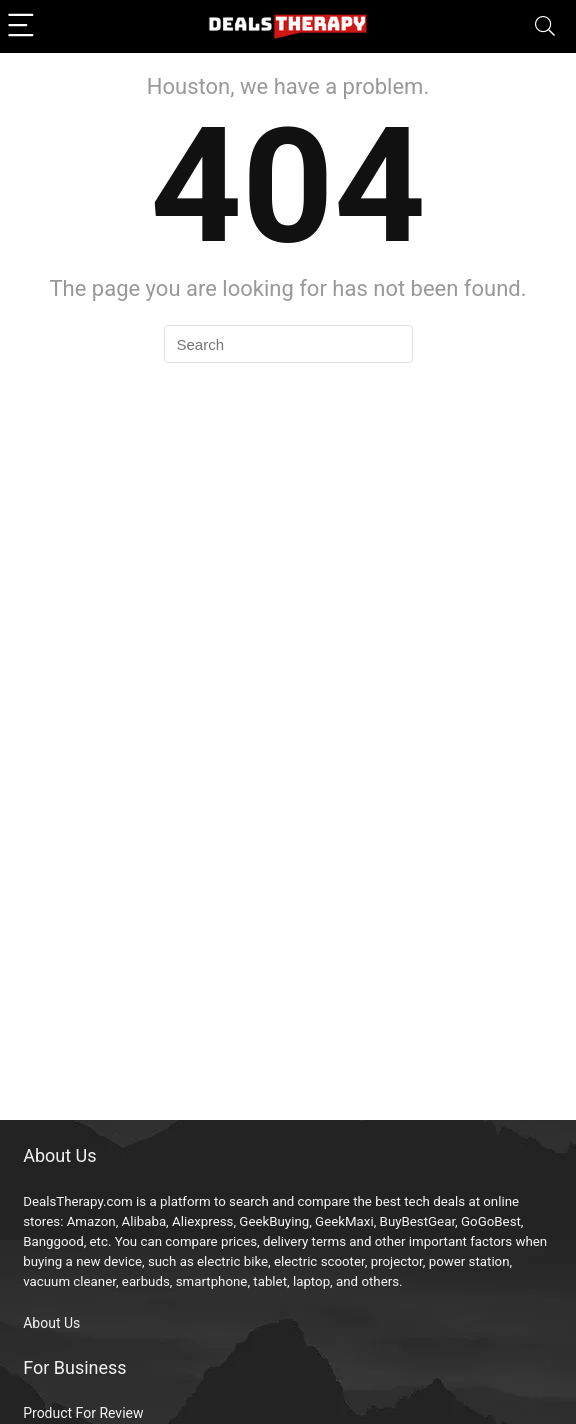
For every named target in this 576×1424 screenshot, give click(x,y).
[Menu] (24, 26)
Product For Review (83, 1413)
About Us (51, 1323)
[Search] (545, 26)
